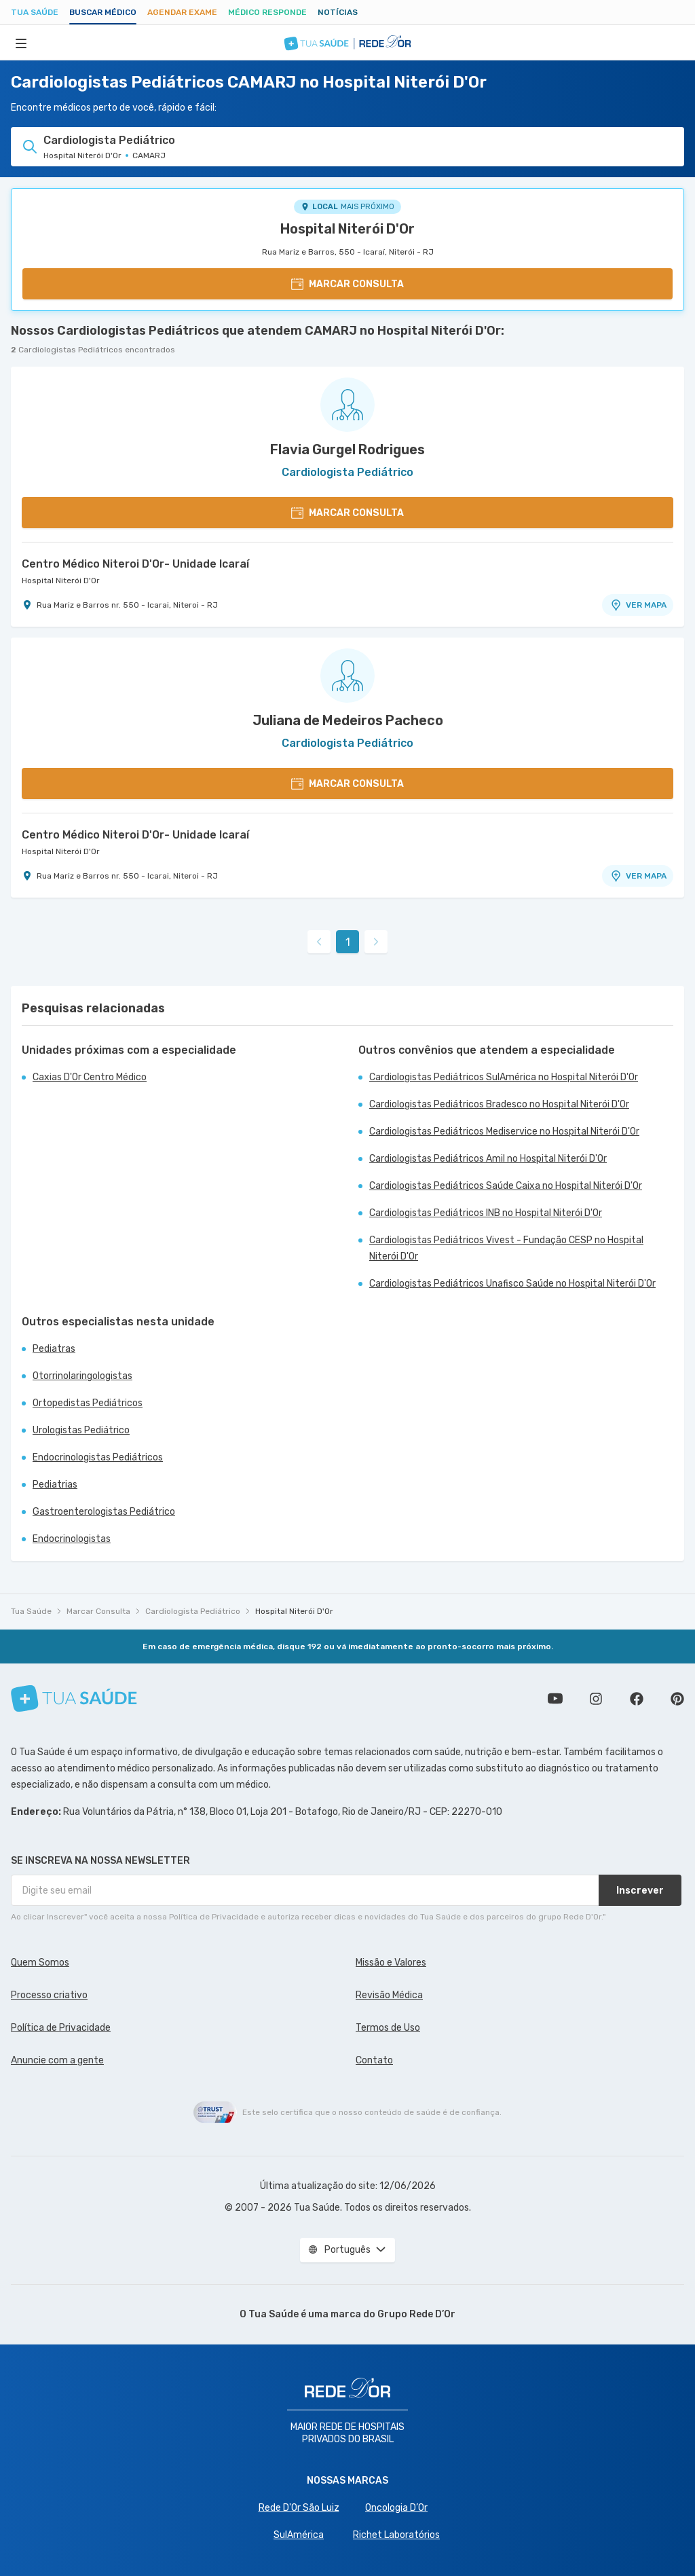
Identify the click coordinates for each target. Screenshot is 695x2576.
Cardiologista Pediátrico (192, 1611)
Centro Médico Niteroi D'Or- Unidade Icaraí (135, 563)
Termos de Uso (388, 2028)
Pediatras (54, 1349)
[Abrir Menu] (21, 43)
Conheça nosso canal (555, 1699)
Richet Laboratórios (396, 2535)
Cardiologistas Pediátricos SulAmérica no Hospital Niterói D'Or (503, 1077)
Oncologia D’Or (396, 2508)
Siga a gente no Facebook (636, 1699)
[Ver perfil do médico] (347, 405)
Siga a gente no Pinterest (677, 1699)
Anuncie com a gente (57, 2060)
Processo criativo (49, 1995)
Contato (374, 2060)
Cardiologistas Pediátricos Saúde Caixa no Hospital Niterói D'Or (505, 1186)
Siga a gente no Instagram (596, 1699)
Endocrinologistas (72, 1539)
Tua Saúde (34, 12)
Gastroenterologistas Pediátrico (104, 1511)
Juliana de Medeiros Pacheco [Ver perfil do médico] (347, 720)
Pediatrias (55, 1484)
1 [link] (347, 942)
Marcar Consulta (98, 1611)
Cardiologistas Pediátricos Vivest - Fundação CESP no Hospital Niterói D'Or (506, 1248)
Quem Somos (40, 1962)
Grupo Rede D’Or (416, 2314)
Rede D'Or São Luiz (299, 2508)
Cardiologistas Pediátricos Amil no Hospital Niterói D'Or (488, 1158)
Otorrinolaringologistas (82, 1376)
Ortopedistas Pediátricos (88, 1403)
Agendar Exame (182, 12)
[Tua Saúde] (74, 1698)
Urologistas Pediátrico (81, 1430)
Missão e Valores (391, 1962)
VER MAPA (637, 605)
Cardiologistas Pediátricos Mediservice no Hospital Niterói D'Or (504, 1131)
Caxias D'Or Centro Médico (90, 1077)
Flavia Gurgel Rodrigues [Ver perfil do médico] (347, 449)
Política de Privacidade (61, 2028)
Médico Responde (267, 12)
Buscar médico (102, 12)
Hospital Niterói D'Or (347, 229)
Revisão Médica (389, 1995)
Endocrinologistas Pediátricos (98, 1457)
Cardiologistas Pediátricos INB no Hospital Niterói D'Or (485, 1213)
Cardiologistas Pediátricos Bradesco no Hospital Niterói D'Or (499, 1104)
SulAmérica (299, 2535)
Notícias (338, 12)
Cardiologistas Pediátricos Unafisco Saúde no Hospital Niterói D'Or (512, 1283)
